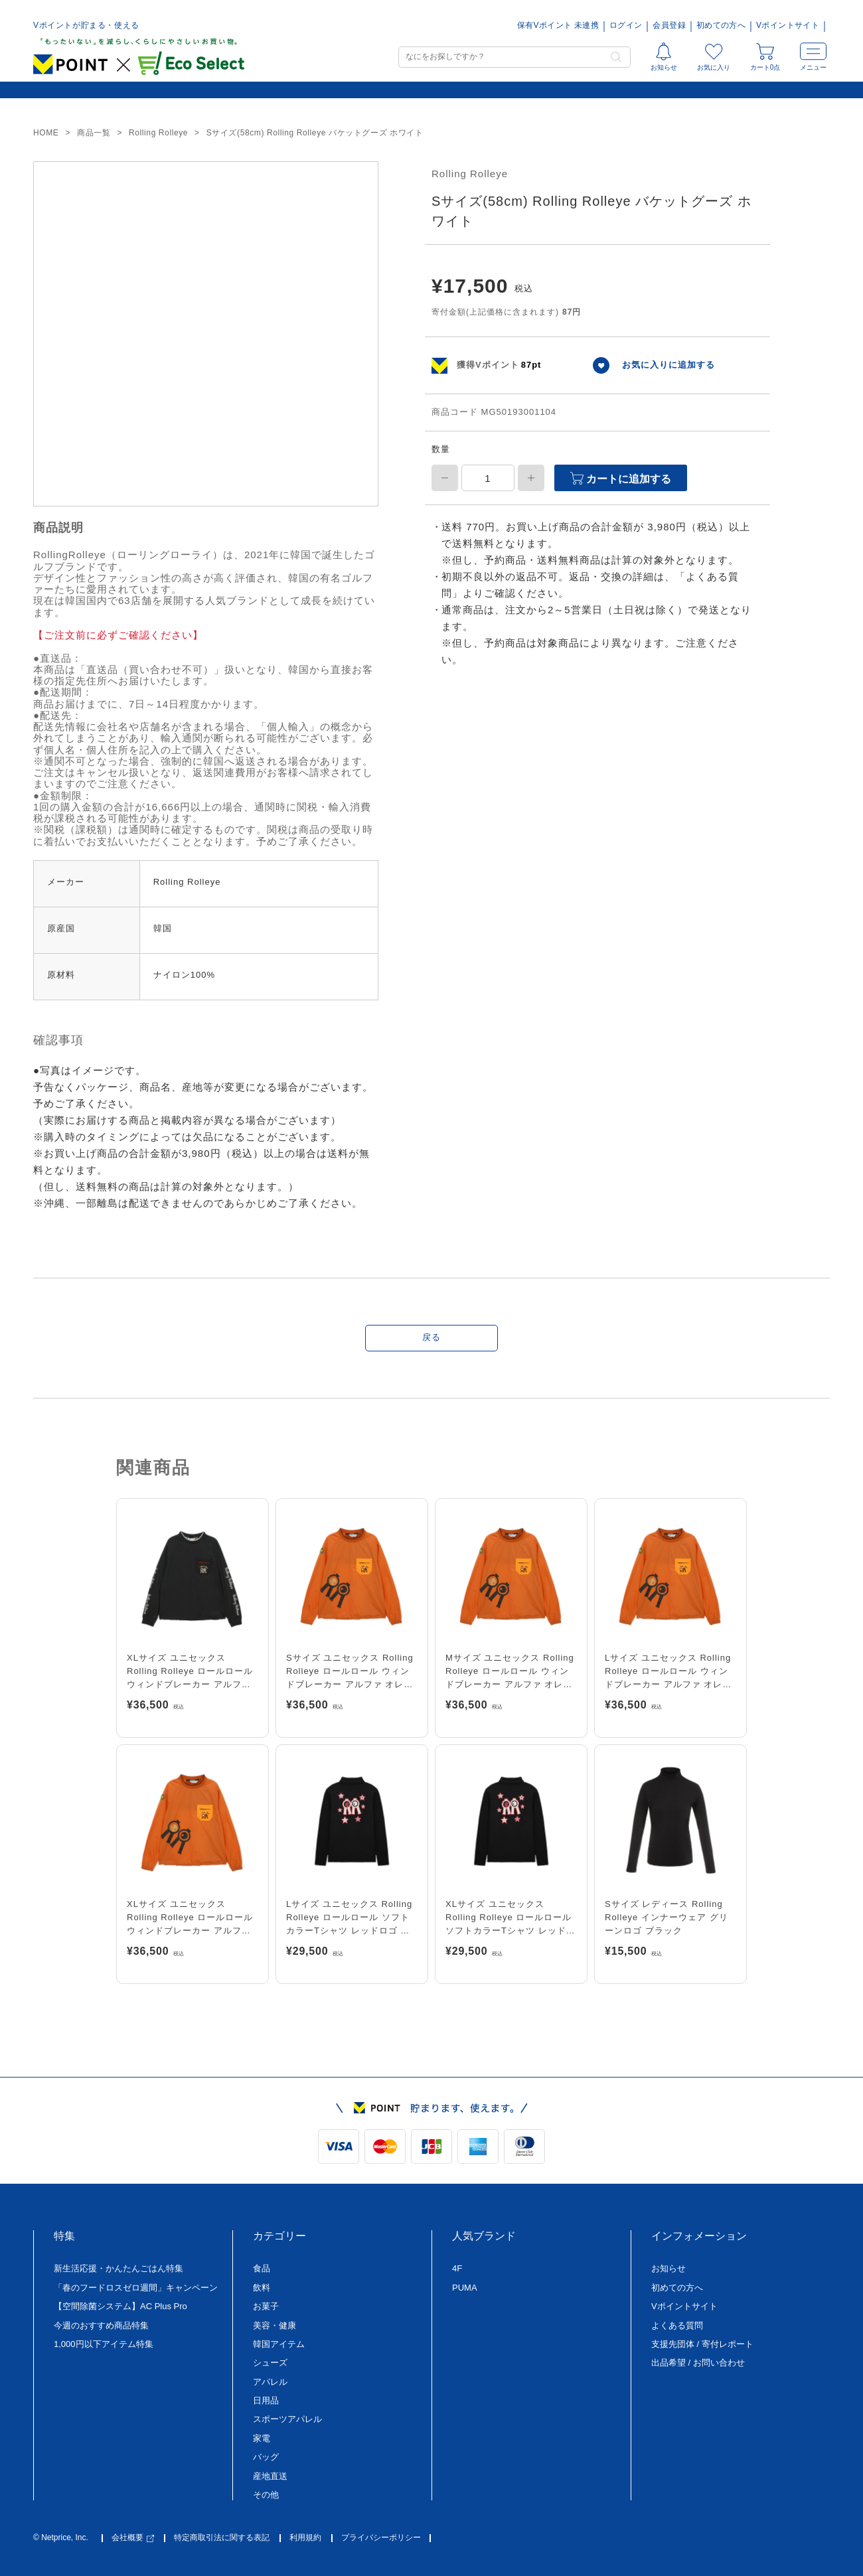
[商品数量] (487, 478)
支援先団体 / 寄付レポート (702, 2344)
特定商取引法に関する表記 (222, 2538)
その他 (266, 2495)
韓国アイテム (279, 2344)
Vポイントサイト (787, 25)
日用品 (266, 2400)
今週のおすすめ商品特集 (101, 2325)
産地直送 (270, 2476)
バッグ (266, 2457)
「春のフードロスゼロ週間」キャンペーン (136, 2288)
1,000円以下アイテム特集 (103, 2344)
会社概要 (133, 2538)
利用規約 (305, 2538)
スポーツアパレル (287, 2419)
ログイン (625, 25)
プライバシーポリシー (381, 2538)
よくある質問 (677, 2325)
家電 (261, 2438)
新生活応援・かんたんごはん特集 (118, 2268)
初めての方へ (720, 25)
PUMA (464, 2288)
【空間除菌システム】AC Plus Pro (120, 2306)
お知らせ (668, 2268)
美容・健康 (274, 2325)
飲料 (261, 2288)
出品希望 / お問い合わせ (698, 2363)
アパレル (270, 2382)
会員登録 (669, 25)
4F (457, 2268)
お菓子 (266, 2306)
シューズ (270, 2363)
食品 (261, 2268)
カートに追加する (620, 478)
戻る (431, 1337)
